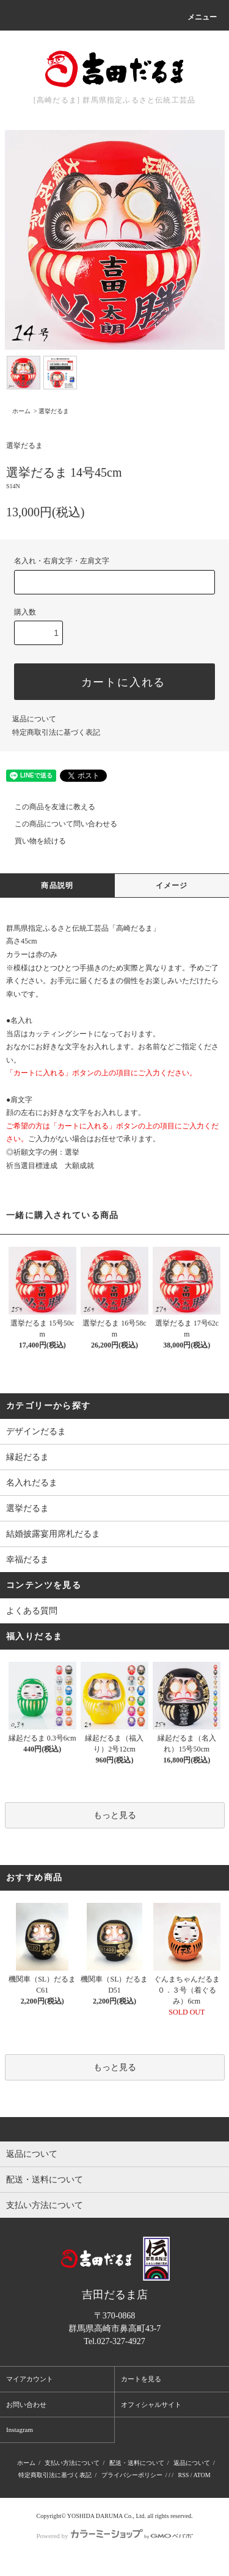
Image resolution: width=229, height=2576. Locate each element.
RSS (183, 2475)
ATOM (202, 2475)
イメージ (172, 885)
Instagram (19, 2429)
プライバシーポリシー (131, 2475)
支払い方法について (72, 2462)
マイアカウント (29, 2379)
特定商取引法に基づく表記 (56, 732)
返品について (34, 719)
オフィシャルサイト (151, 2404)
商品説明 (57, 885)
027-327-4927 (120, 2341)
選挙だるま (53, 411)
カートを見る (141, 2379)
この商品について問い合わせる (58, 824)
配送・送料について (136, 2462)
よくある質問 (31, 1610)
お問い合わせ (26, 2404)
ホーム (21, 411)
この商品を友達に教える (47, 807)
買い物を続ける (33, 841)
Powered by (114, 2535)
